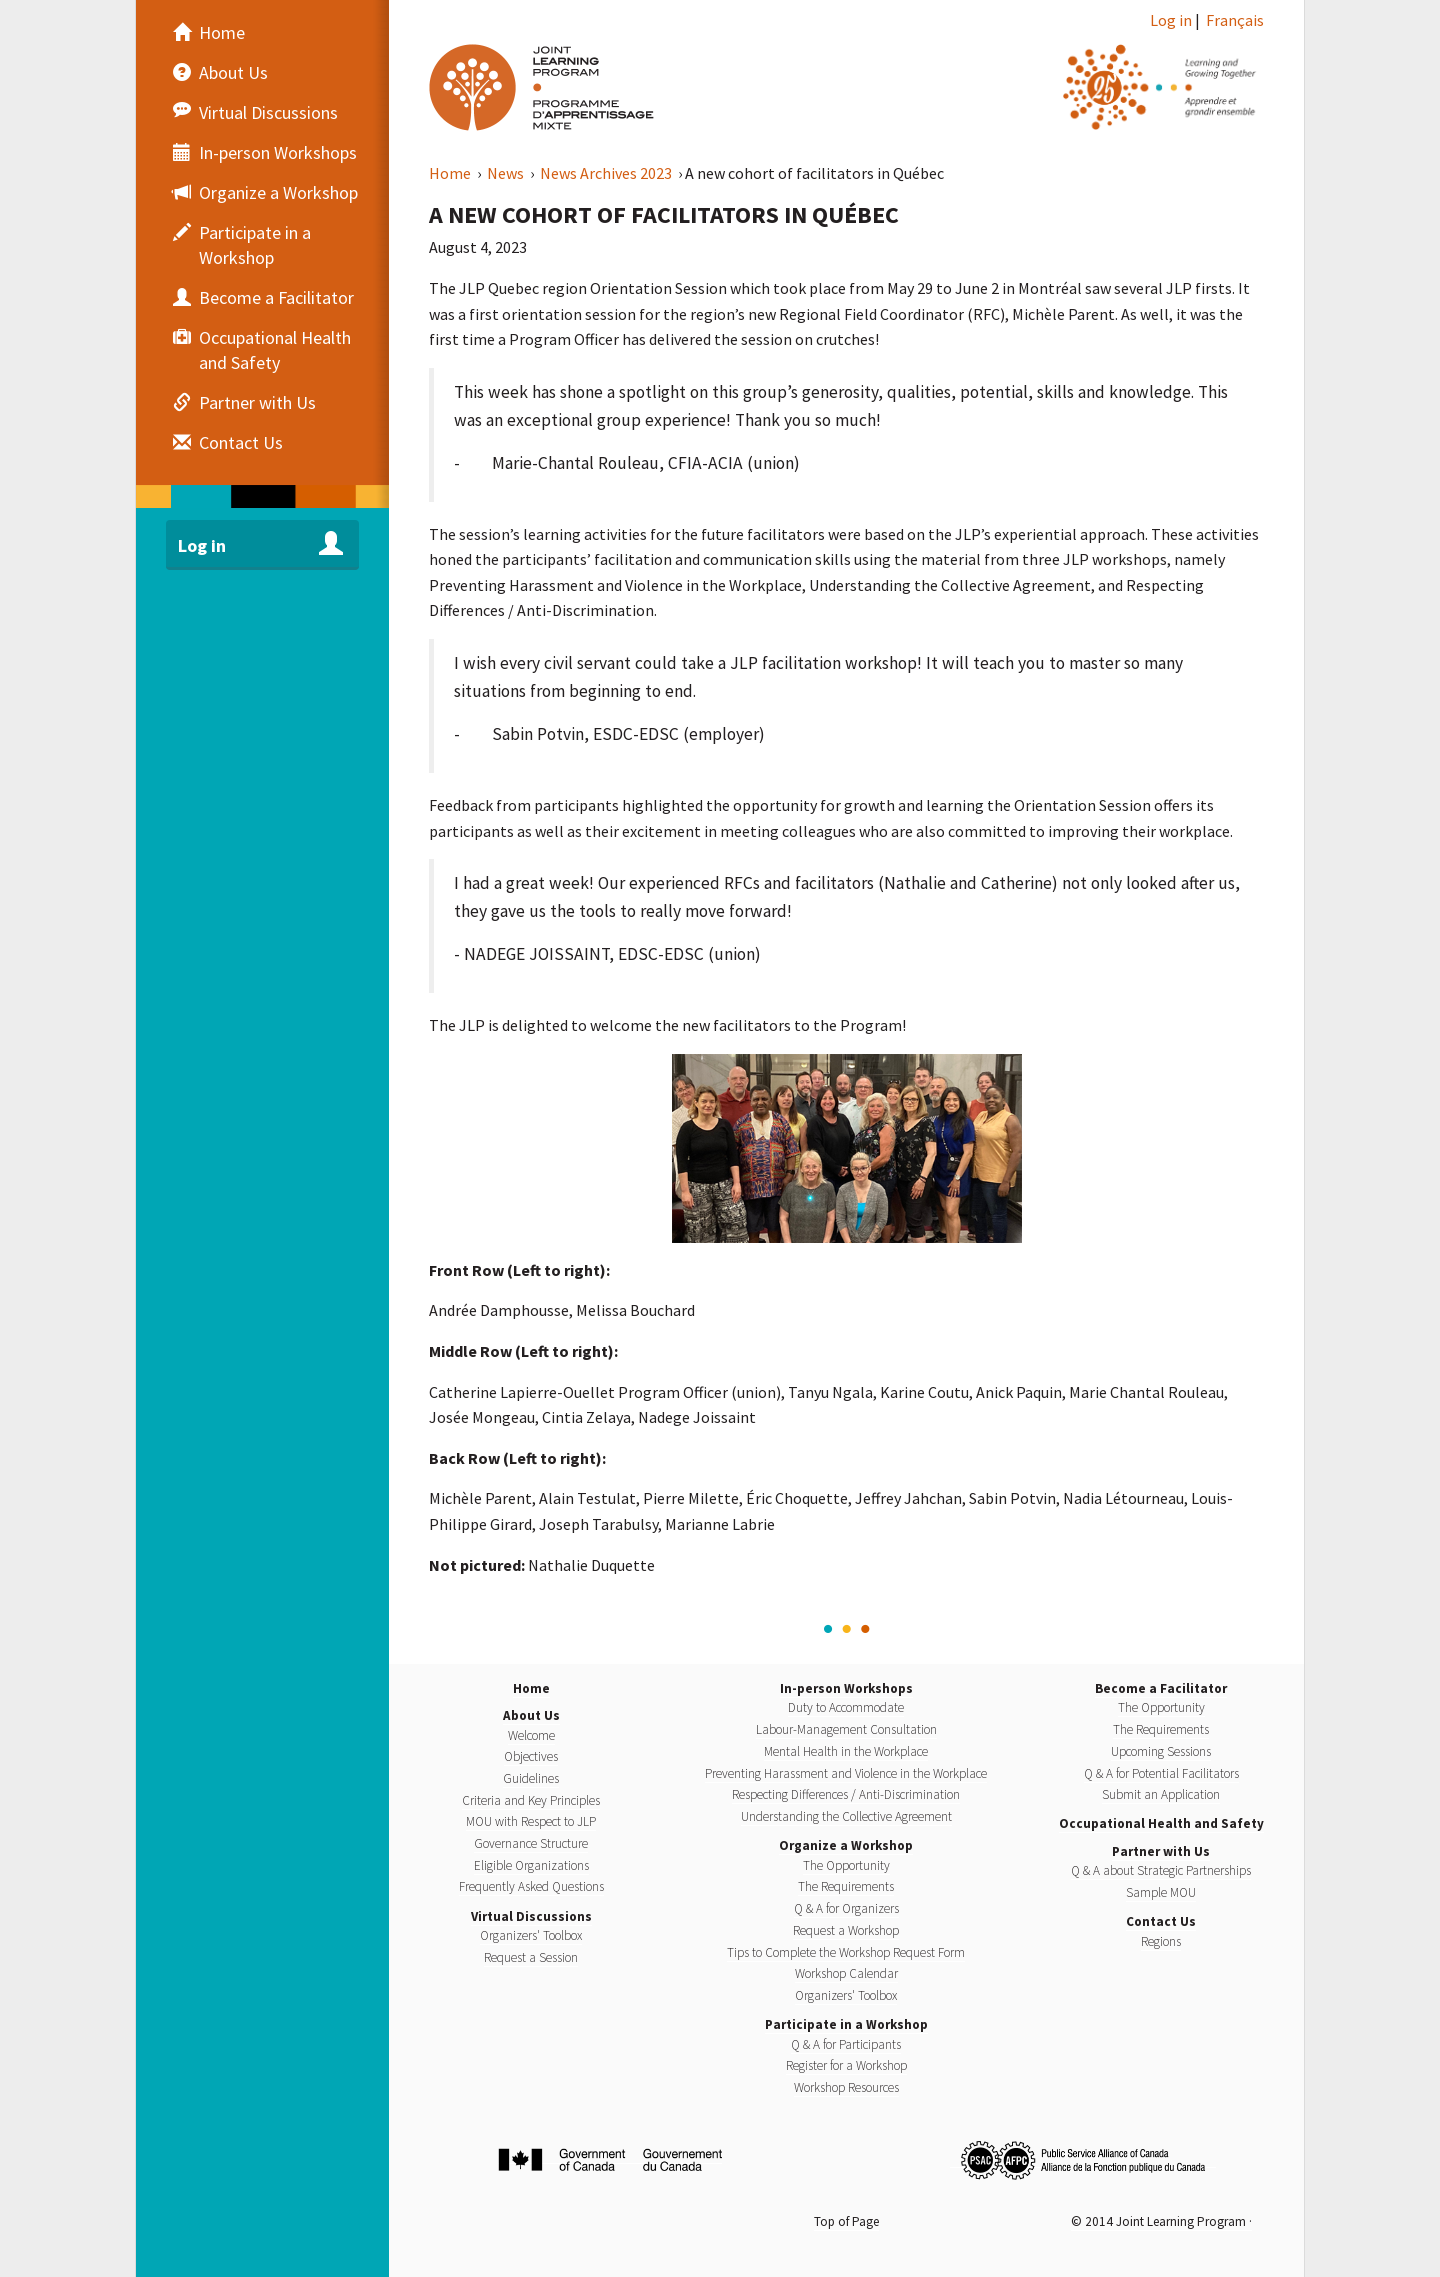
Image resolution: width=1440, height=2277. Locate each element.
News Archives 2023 (607, 173)
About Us (531, 1715)
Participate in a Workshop (846, 2024)
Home (451, 173)
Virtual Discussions (531, 1916)
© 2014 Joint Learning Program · (1161, 2221)
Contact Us (1161, 1921)
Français (1235, 20)
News (507, 173)
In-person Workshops (846, 1688)
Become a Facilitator (1161, 1688)
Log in (1171, 20)
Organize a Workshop (846, 1845)
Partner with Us (1161, 1851)
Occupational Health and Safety (1161, 1823)
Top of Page (846, 2221)
